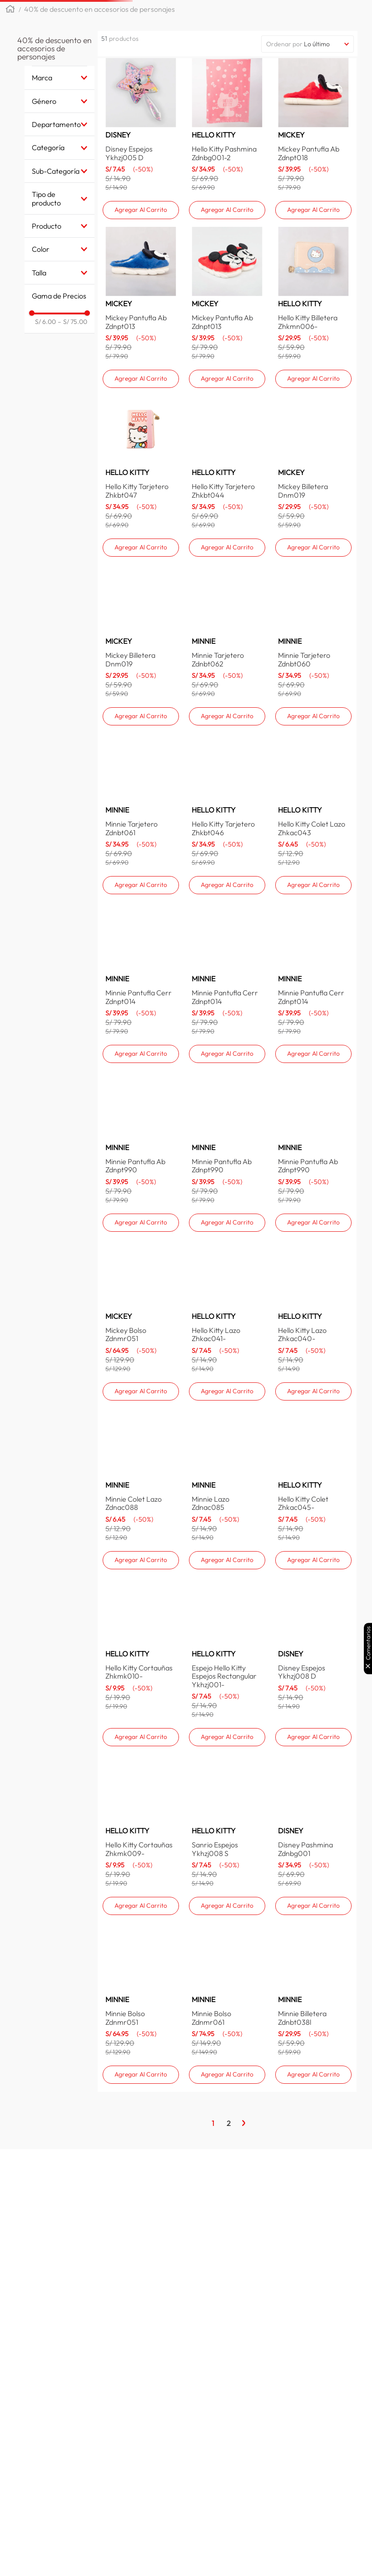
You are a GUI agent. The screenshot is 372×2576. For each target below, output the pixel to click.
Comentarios (368, 1643)
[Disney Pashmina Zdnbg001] (313, 1952)
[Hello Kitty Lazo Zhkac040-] (313, 1466)
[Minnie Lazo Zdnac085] (227, 1625)
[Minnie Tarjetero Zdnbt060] (313, 774)
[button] (119, 14)
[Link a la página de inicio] (10, 39)
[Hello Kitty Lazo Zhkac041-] (227, 1466)
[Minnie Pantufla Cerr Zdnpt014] (141, 1148)
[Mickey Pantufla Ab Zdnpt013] (141, 382)
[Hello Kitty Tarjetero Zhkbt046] (227, 970)
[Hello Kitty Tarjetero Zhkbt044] (227, 578)
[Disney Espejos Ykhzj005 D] (141, 185)
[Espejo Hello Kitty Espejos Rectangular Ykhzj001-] (227, 1789)
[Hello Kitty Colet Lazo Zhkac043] (313, 970)
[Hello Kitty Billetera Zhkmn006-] (313, 382)
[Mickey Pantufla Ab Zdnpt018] (313, 185)
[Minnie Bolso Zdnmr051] (141, 2112)
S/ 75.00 (72, 350)
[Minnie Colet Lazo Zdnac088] (141, 1625)
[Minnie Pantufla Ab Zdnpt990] (141, 1307)
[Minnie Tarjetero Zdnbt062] (227, 774)
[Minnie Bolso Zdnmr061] (227, 2112)
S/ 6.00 (45, 350)
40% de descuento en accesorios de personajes (99, 38)
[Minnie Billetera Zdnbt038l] (313, 2112)
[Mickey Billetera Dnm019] (313, 578)
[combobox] (231, 14)
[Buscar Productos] (305, 14)
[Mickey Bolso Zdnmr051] (141, 1466)
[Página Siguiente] (243, 2223)
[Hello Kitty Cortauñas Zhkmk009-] (141, 1952)
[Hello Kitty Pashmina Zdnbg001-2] (227, 185)
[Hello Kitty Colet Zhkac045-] (313, 1625)
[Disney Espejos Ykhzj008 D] (313, 1789)
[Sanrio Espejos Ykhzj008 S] (227, 1952)
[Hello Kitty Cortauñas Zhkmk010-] (141, 1789)
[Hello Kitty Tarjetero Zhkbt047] (141, 578)
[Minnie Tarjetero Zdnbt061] (141, 970)
